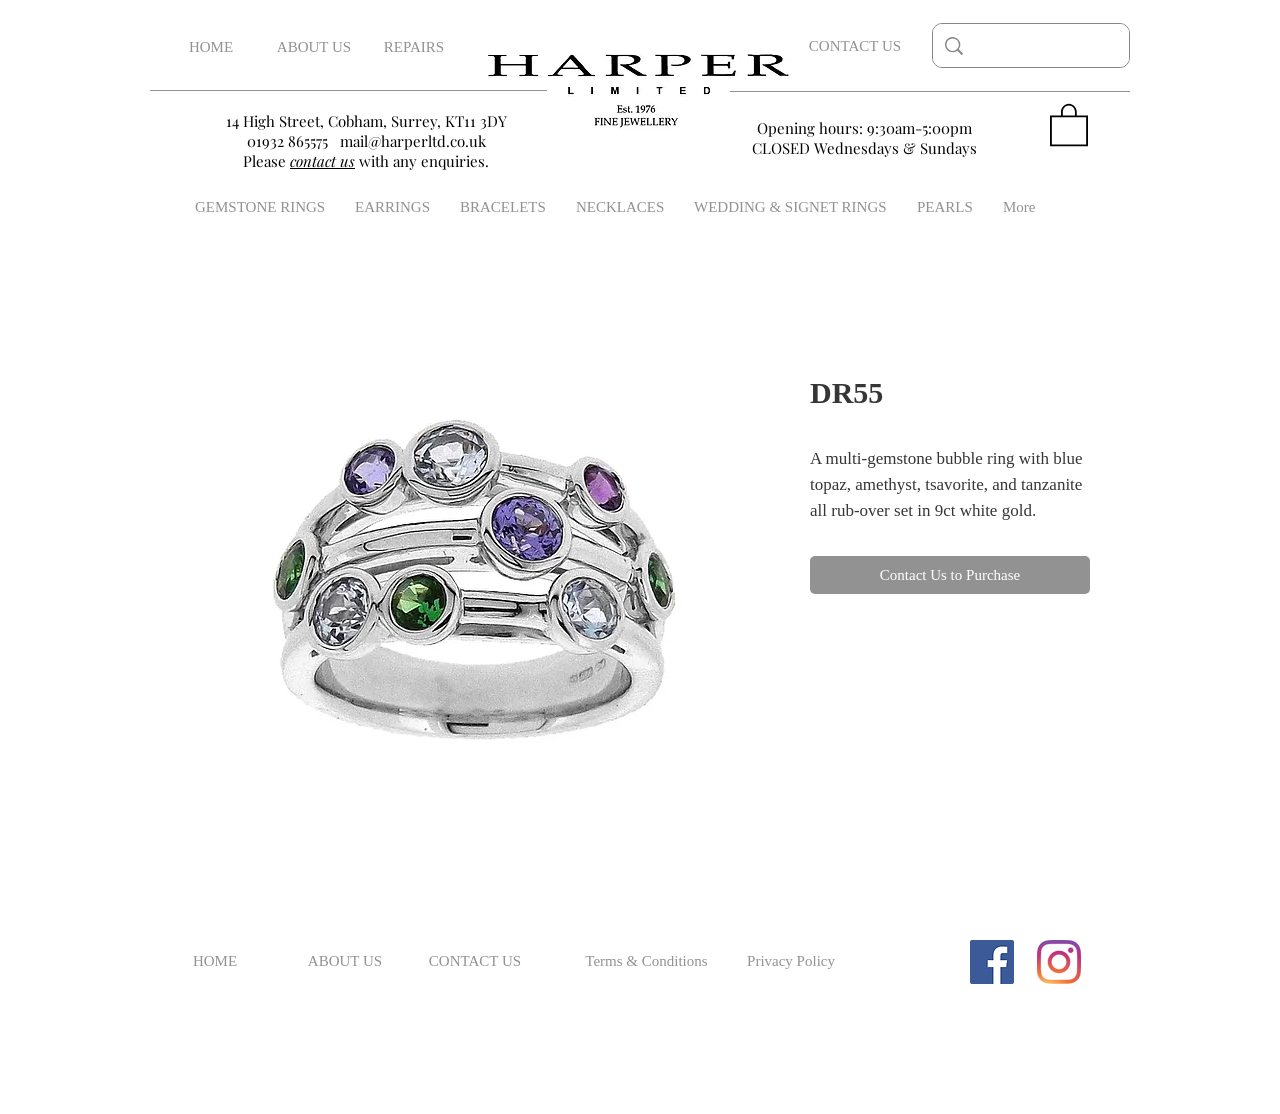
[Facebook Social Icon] (992, 962)
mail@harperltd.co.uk (413, 141)
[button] (1069, 123)
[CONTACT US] (855, 46)
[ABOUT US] (314, 47)
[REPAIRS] (414, 47)
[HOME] (211, 47)
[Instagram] (1059, 962)
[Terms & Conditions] (646, 962)
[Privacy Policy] (791, 962)
